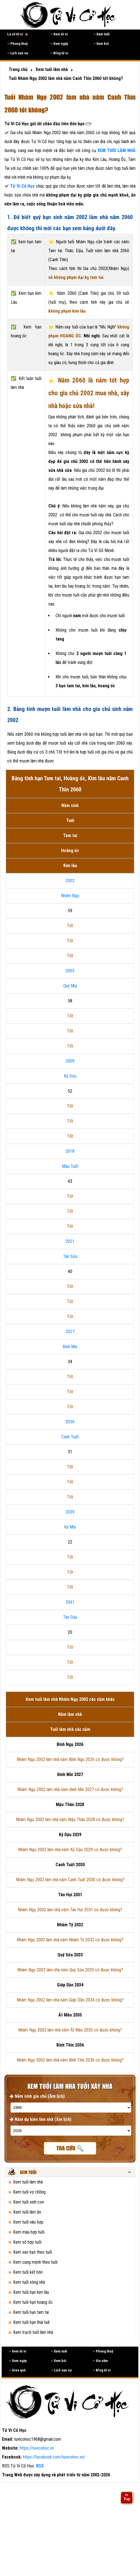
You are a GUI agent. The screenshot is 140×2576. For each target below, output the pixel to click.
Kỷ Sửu (70, 1076)
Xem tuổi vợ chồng (29, 2192)
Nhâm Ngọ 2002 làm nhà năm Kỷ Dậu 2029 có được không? (70, 1849)
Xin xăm (100, 2361)
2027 (70, 1331)
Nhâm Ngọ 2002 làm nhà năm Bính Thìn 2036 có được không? (70, 2060)
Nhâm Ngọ (70, 895)
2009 (70, 1061)
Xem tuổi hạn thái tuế (31, 2322)
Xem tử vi (59, 34)
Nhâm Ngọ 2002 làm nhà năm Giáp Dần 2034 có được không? (70, 2000)
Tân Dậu (70, 1617)
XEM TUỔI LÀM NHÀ (117, 150)
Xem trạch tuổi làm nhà (33, 2332)
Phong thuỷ (17, 43)
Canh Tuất (70, 1436)
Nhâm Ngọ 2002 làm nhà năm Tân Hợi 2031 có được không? (70, 1909)
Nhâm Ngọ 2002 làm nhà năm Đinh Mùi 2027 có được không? (70, 1789)
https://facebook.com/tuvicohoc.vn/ (54, 2457)
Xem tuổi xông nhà (29, 2282)
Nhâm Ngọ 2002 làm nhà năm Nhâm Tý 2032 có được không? (70, 1939)
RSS (40, 2466)
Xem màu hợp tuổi (28, 2232)
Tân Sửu (70, 1256)
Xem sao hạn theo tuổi (32, 2252)
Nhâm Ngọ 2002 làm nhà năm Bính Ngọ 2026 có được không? (70, 1759)
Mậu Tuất (70, 1166)
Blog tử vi (59, 53)
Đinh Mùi (70, 1346)
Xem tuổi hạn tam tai (31, 2312)
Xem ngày (59, 43)
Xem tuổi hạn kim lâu (31, 2292)
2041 (70, 1602)
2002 (70, 880)
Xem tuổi (101, 34)
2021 (70, 1241)
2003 (70, 970)
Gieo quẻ (17, 2370)
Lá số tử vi (17, 34)
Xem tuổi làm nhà (28, 2182)
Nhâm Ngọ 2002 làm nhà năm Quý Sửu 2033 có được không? (70, 1970)
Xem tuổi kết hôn (27, 2272)
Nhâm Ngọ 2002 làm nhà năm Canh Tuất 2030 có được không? (70, 1879)
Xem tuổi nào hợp (28, 2222)
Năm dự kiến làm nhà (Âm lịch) (40, 2119)
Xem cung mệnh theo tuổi (35, 2262)
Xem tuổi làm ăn (27, 2212)
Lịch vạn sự (17, 53)
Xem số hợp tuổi (27, 2242)
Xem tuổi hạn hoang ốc (33, 2302)
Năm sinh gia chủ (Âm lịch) (37, 2096)
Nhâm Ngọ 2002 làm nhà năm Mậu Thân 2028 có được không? (70, 1819)
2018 (70, 1151)
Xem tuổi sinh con (28, 2202)
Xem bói (101, 43)
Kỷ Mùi (70, 1527)
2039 (70, 1512)
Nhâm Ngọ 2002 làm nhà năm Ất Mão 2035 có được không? (70, 2030)
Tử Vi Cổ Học (22, 186)
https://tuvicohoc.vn (37, 2448)
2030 (70, 1421)
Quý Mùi (70, 985)
